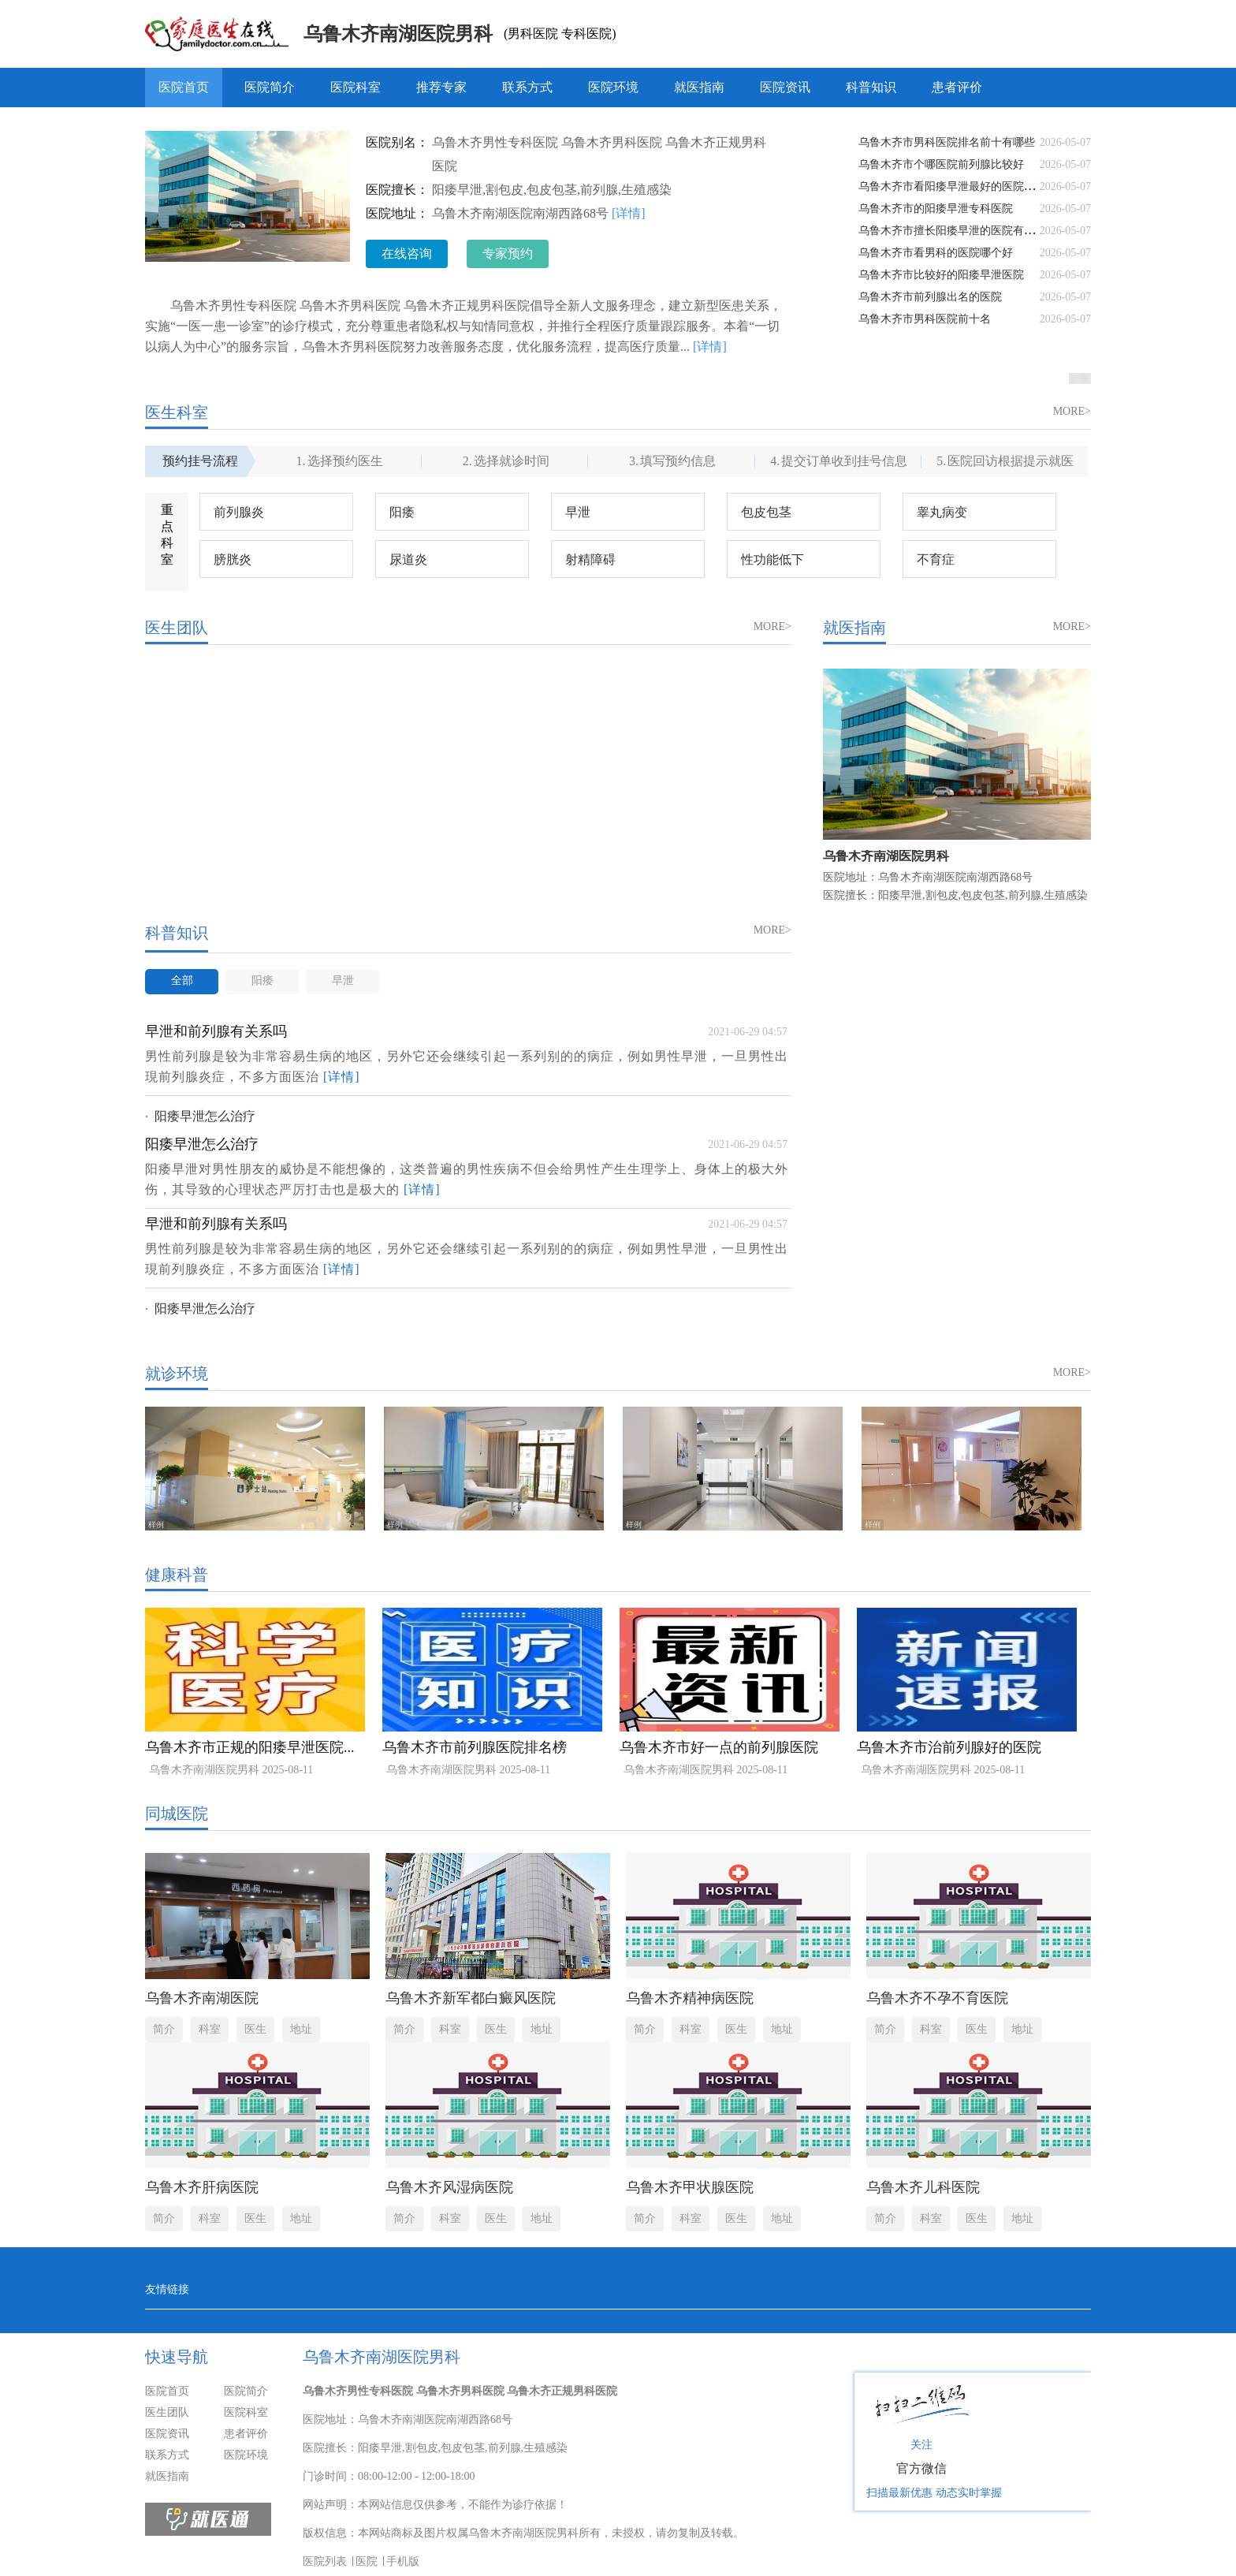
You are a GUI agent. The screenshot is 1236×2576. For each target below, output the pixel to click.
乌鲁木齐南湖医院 (202, 1998)
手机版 (402, 2561)
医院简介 (269, 87)
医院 (367, 2561)
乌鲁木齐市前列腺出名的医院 (930, 297)
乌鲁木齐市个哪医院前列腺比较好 (941, 164)
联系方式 (527, 87)
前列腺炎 (239, 512)
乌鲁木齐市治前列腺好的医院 (949, 1747)
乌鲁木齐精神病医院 (690, 1998)
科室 (210, 2029)
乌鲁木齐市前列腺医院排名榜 (474, 1747)
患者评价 (957, 87)
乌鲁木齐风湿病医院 (449, 2187)
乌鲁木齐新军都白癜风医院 (470, 1998)
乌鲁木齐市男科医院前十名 (924, 319)
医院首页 (183, 87)
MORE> (1072, 411)
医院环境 (613, 87)
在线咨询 (407, 253)
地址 (301, 2029)
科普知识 (871, 87)
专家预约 (507, 253)
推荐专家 (441, 87)
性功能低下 (772, 559)
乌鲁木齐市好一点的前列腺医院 (719, 1747)
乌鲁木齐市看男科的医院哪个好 (935, 253)
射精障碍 (590, 559)
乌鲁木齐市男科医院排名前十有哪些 (946, 142)
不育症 (936, 559)
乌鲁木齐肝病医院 (202, 2187)
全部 (182, 980)
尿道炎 (408, 559)
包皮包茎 (766, 512)
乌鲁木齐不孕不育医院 (937, 1998)
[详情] (629, 213)
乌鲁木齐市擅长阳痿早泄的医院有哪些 (952, 231)
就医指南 (699, 87)
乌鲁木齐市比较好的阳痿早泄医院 (941, 275)
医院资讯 (785, 87)
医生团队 (167, 2412)
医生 (255, 2029)
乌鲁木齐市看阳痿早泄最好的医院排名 (952, 186)
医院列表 (325, 2561)
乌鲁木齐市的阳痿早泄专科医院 (935, 208)
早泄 (577, 512)
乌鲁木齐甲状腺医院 (690, 2187)
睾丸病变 (942, 512)
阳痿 (402, 512)
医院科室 (355, 87)
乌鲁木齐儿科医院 (923, 2187)
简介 (164, 2029)
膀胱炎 (232, 559)
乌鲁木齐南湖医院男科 (398, 34)
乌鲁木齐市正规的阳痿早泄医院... (250, 1747)
